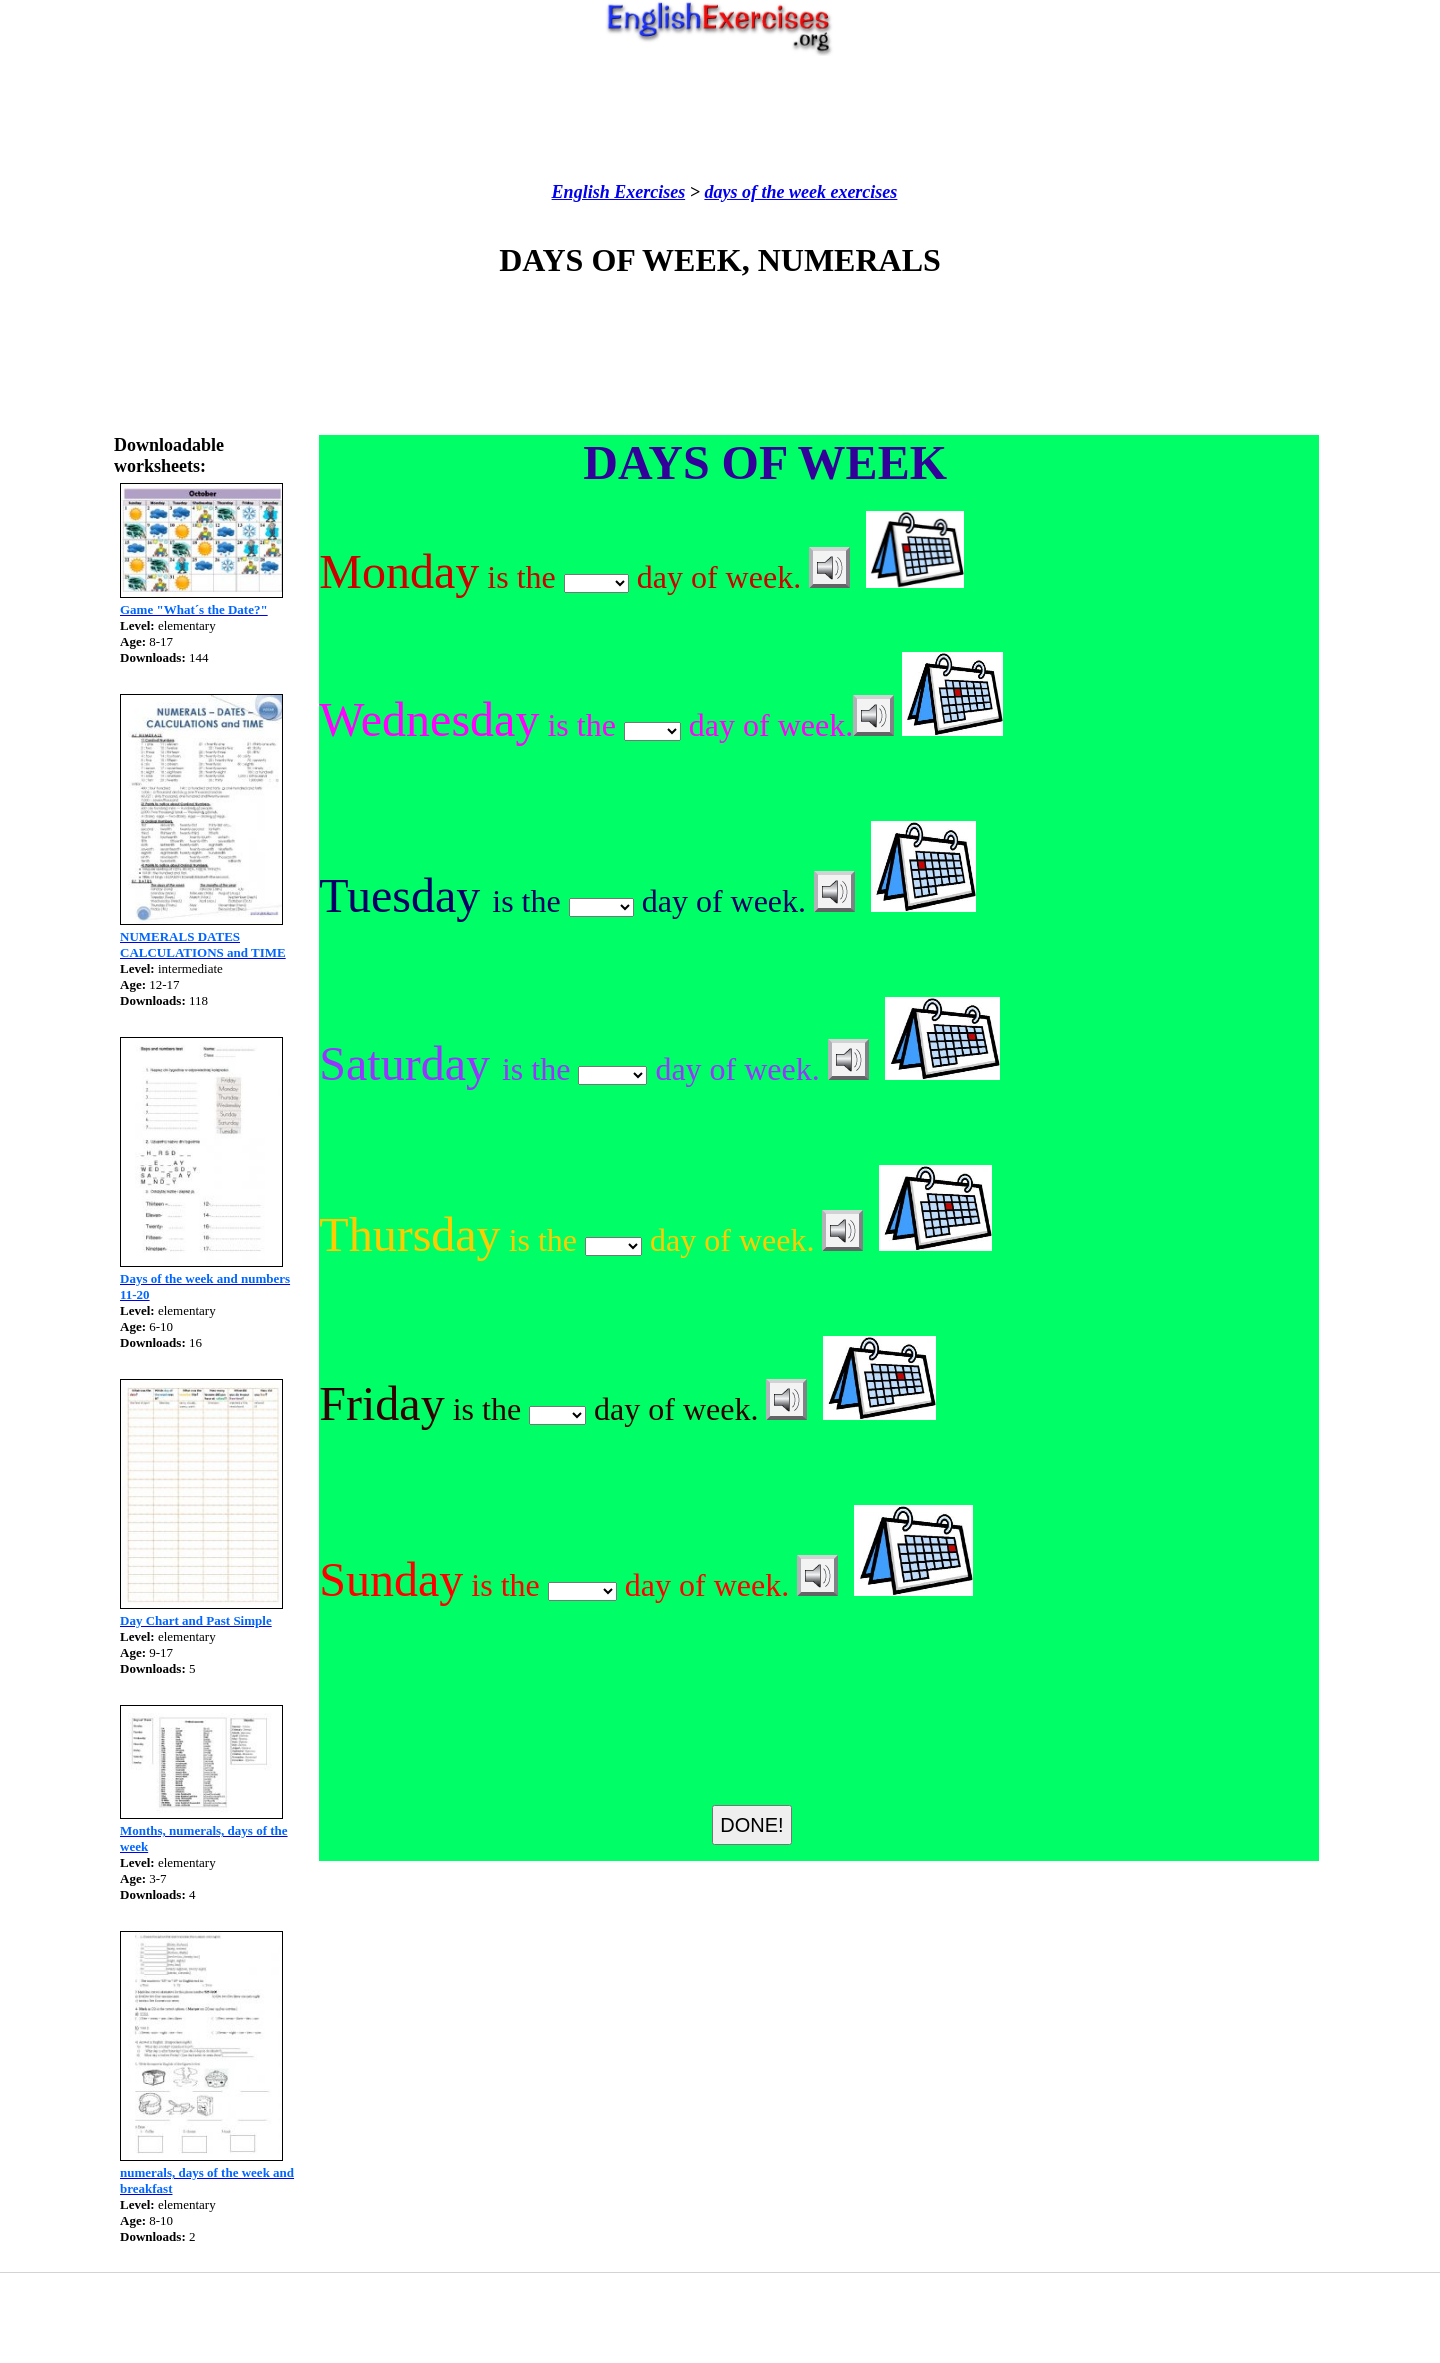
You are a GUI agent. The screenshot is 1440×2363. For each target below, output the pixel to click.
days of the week (764, 192)
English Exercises (619, 192)
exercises (861, 192)
